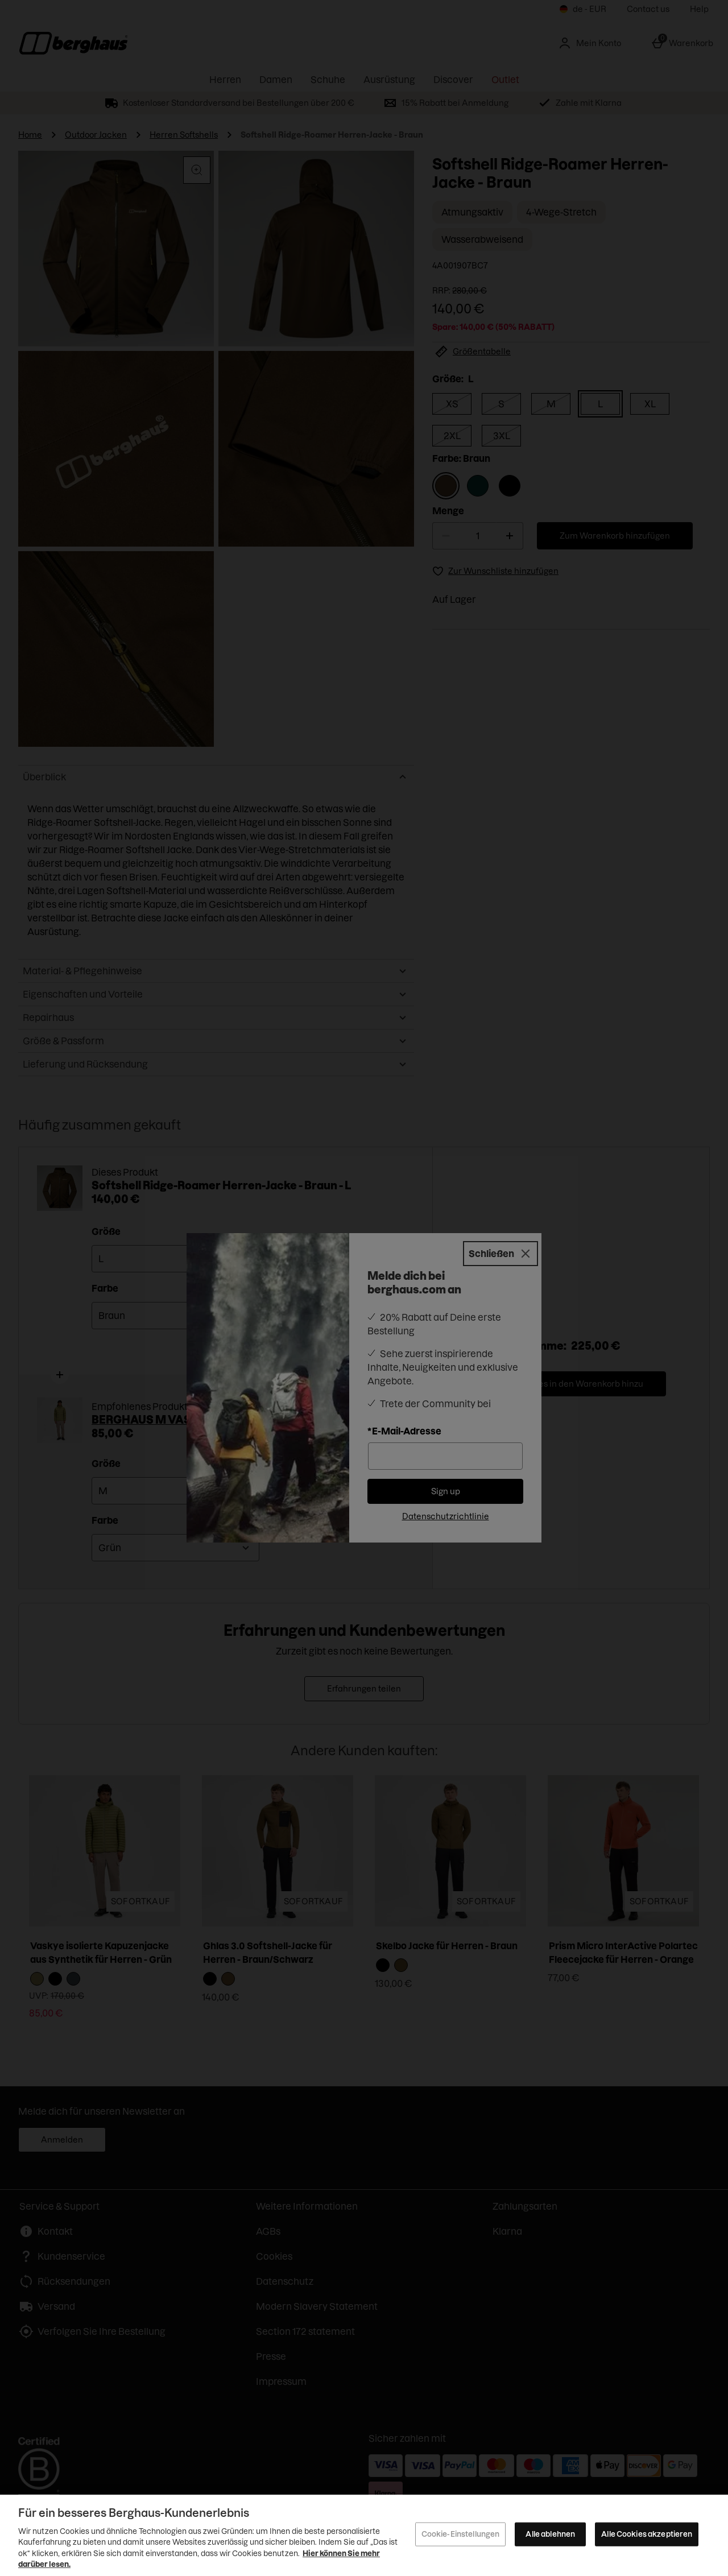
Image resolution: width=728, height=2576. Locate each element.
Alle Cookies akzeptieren (646, 2534)
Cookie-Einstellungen (460, 2534)
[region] (364, 2535)
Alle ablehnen (550, 2534)
